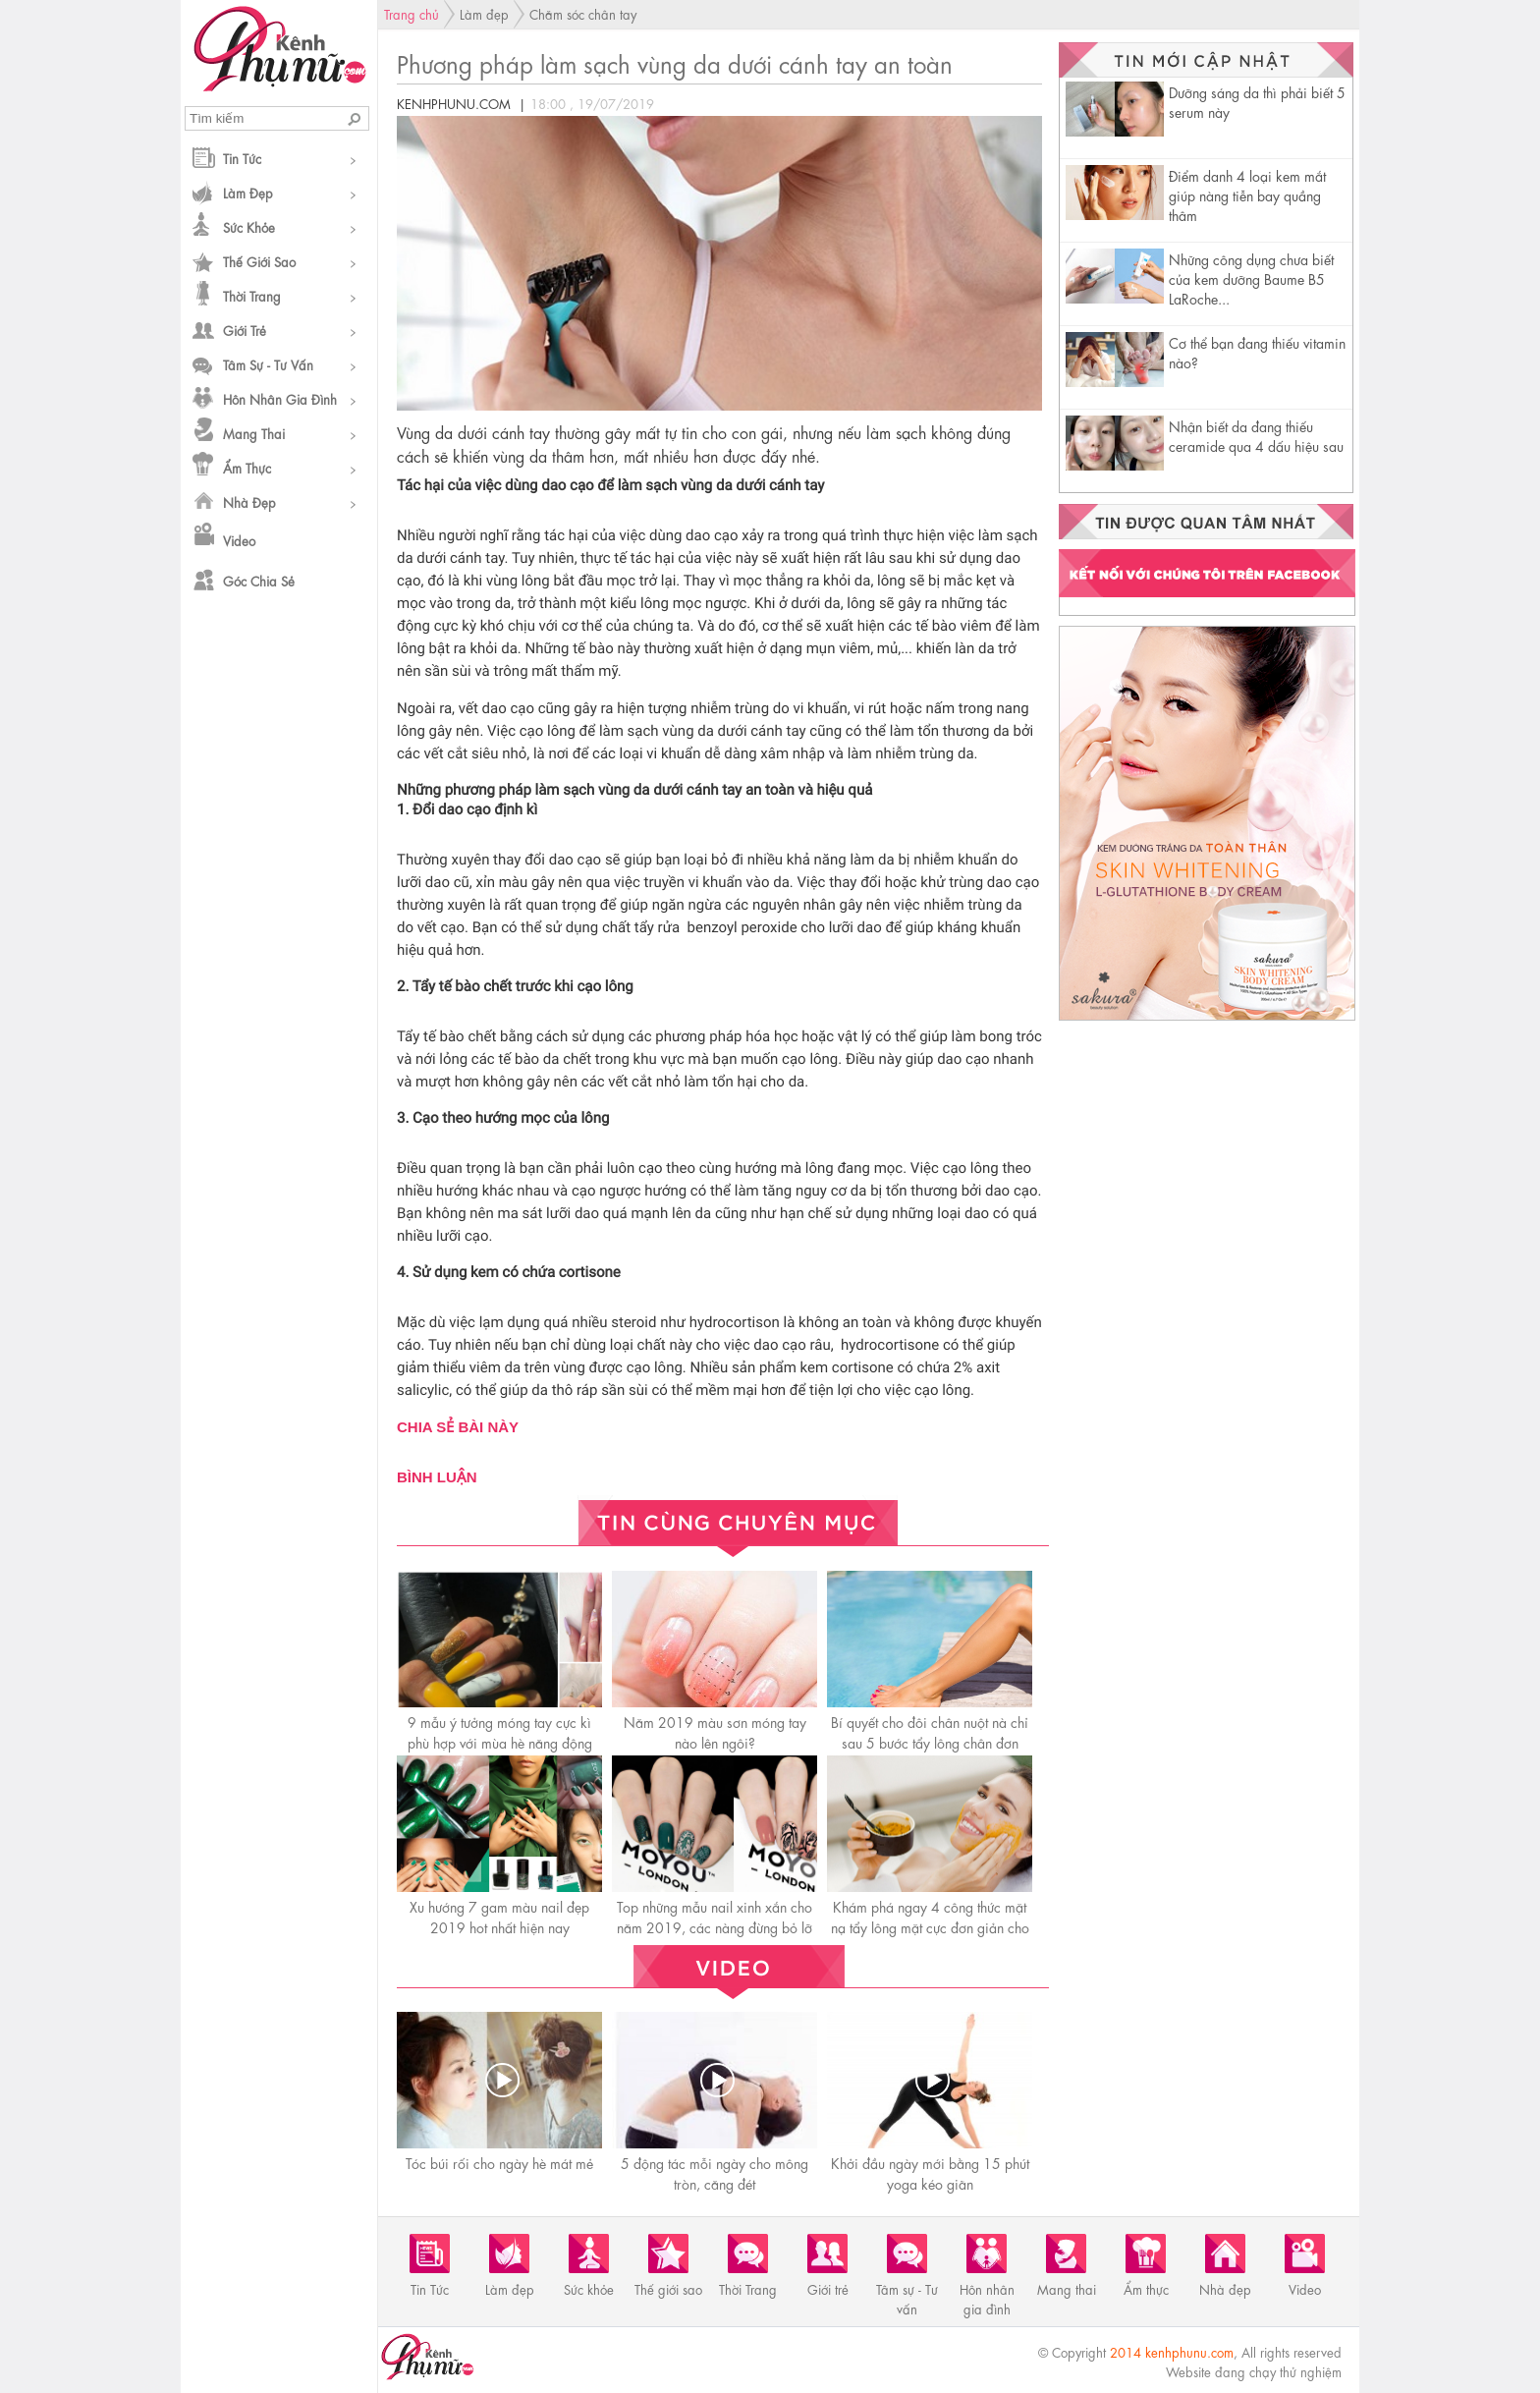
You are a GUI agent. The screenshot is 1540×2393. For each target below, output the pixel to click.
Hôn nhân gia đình (280, 398)
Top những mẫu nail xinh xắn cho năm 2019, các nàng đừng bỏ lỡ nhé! (714, 1926)
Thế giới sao (259, 260)
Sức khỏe (249, 226)
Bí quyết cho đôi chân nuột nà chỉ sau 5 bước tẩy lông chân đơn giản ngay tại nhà (929, 1741)
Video (239, 539)
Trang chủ (411, 13)
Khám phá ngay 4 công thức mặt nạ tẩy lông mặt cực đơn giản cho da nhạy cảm (930, 1926)
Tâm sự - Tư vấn (268, 364)
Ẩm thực (247, 467)
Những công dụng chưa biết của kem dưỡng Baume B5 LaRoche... (1251, 278)
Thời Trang (252, 295)
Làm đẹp (248, 192)
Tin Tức (242, 157)
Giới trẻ (244, 329)
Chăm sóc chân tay (582, 13)
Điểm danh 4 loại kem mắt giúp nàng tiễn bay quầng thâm (1247, 194)
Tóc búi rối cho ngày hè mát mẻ (499, 2162)
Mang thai (254, 432)
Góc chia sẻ (259, 580)
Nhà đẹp (249, 501)
